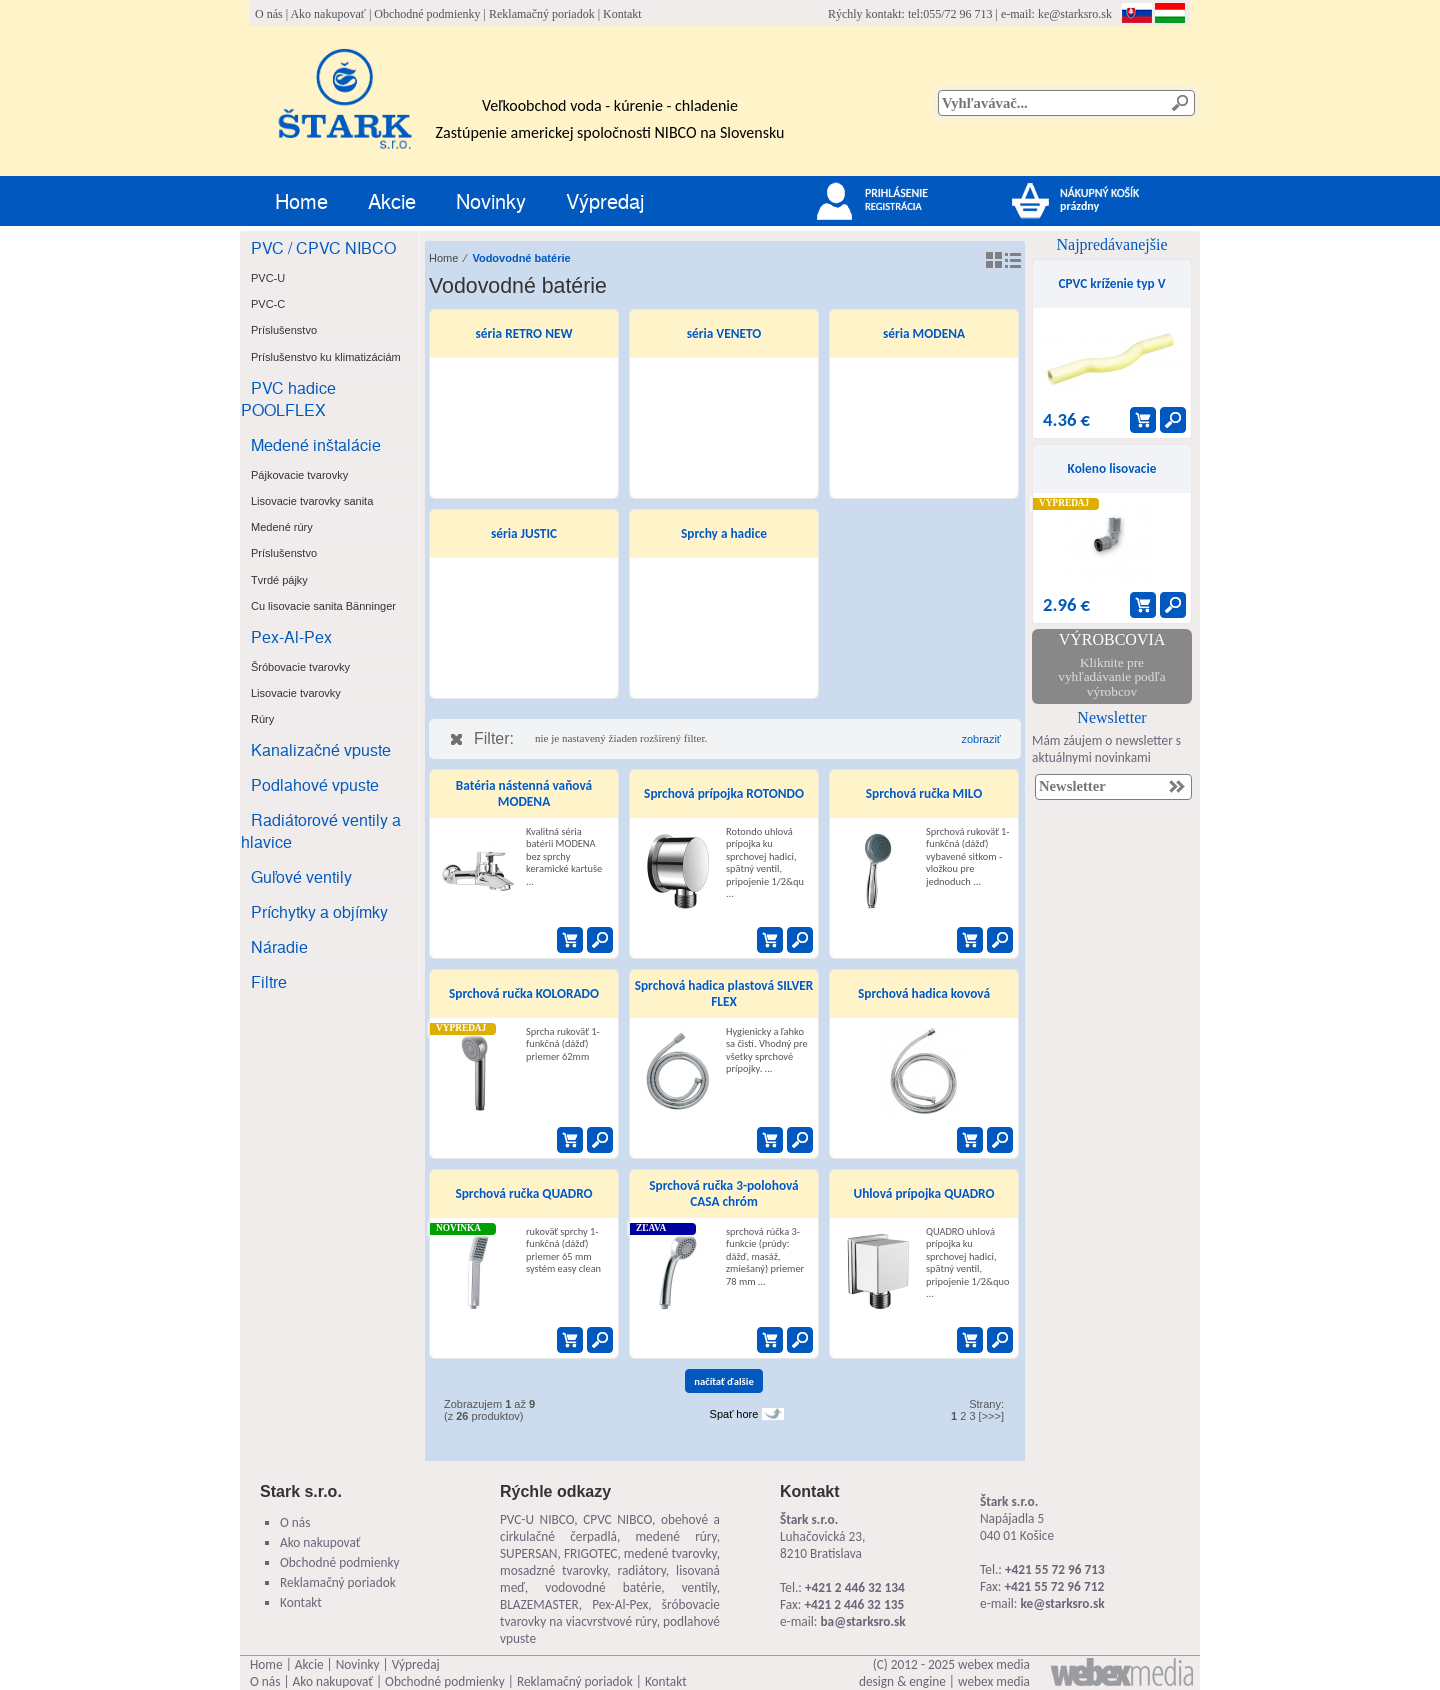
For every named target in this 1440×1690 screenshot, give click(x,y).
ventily (699, 1587)
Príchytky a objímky (319, 911)
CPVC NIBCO (617, 1519)
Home (301, 200)
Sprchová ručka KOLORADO (524, 993)
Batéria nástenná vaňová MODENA (524, 793)
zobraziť (981, 739)
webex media (994, 1664)
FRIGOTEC (591, 1553)
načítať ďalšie (724, 1381)
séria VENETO (724, 333)
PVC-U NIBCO (537, 1519)
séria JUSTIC (524, 533)
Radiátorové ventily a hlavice (321, 830)
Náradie (279, 946)
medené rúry (675, 1536)
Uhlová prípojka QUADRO (923, 1193)
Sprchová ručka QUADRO (523, 1193)
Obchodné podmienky (427, 14)
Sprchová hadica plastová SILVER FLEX (724, 993)
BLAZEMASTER (539, 1604)
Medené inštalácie (316, 444)
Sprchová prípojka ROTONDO (724, 793)
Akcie (392, 200)
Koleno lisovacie (1112, 468)
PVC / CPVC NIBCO (323, 247)
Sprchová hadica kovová (924, 993)
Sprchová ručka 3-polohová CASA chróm (723, 1193)
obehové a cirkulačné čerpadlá (610, 1528)
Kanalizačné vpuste (321, 749)
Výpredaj (605, 200)
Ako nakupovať (327, 14)
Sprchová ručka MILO (924, 793)
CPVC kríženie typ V (1111, 283)
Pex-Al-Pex (291, 636)
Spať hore (734, 1414)
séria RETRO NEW (524, 333)
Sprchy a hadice (724, 533)
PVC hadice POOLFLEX (288, 398)
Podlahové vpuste (315, 784)
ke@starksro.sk (1075, 14)
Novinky (491, 200)
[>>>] (991, 1416)
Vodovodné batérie (521, 258)
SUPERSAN (528, 1553)
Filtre (269, 981)
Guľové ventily (301, 876)
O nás (269, 14)
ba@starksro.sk (862, 1621)
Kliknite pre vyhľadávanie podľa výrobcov (1111, 677)
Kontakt (622, 14)
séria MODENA (924, 333)
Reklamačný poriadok (542, 14)
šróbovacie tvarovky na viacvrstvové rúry (610, 1613)
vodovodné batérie (603, 1587)
